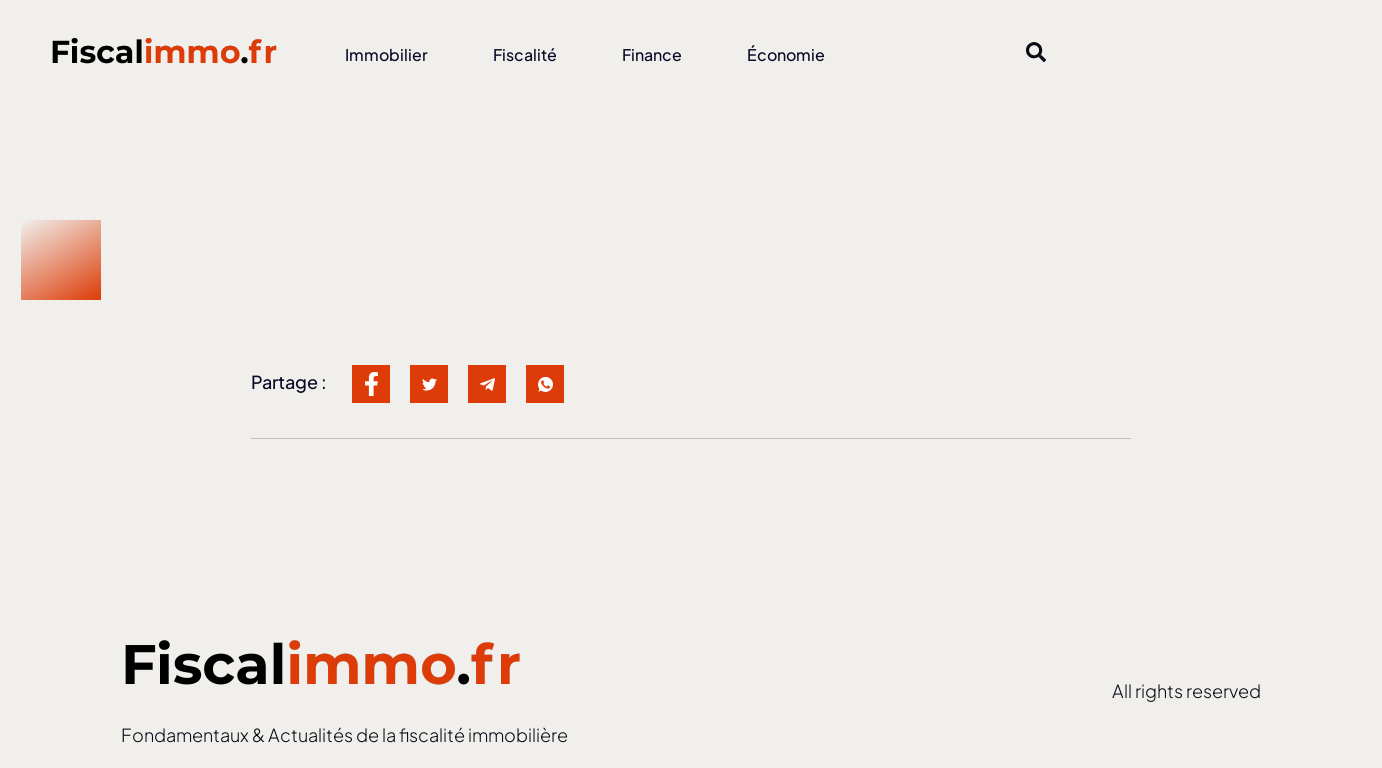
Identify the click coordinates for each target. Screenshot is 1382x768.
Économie (786, 54)
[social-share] (371, 384)
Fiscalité (525, 54)
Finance (652, 54)
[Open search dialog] (1036, 55)
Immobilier (386, 54)
